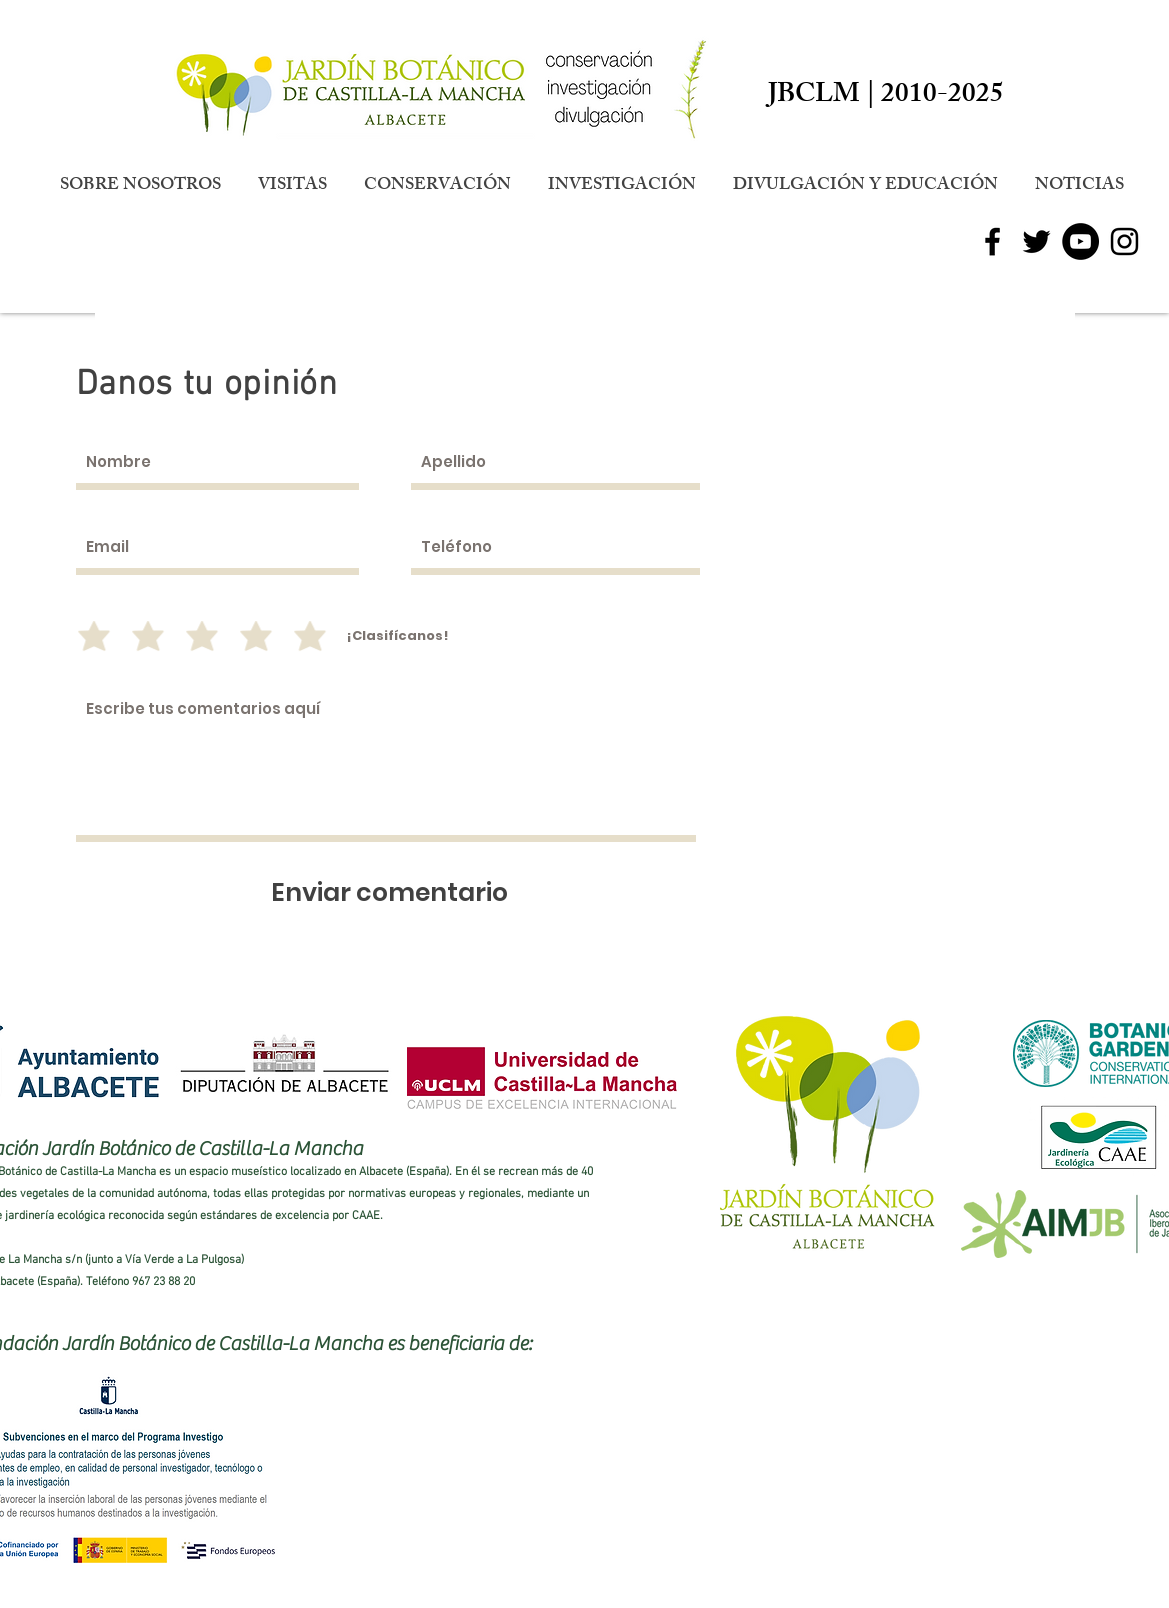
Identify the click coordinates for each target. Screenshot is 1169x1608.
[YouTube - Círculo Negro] (1080, 241)
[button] (141, 186)
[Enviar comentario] (389, 892)
